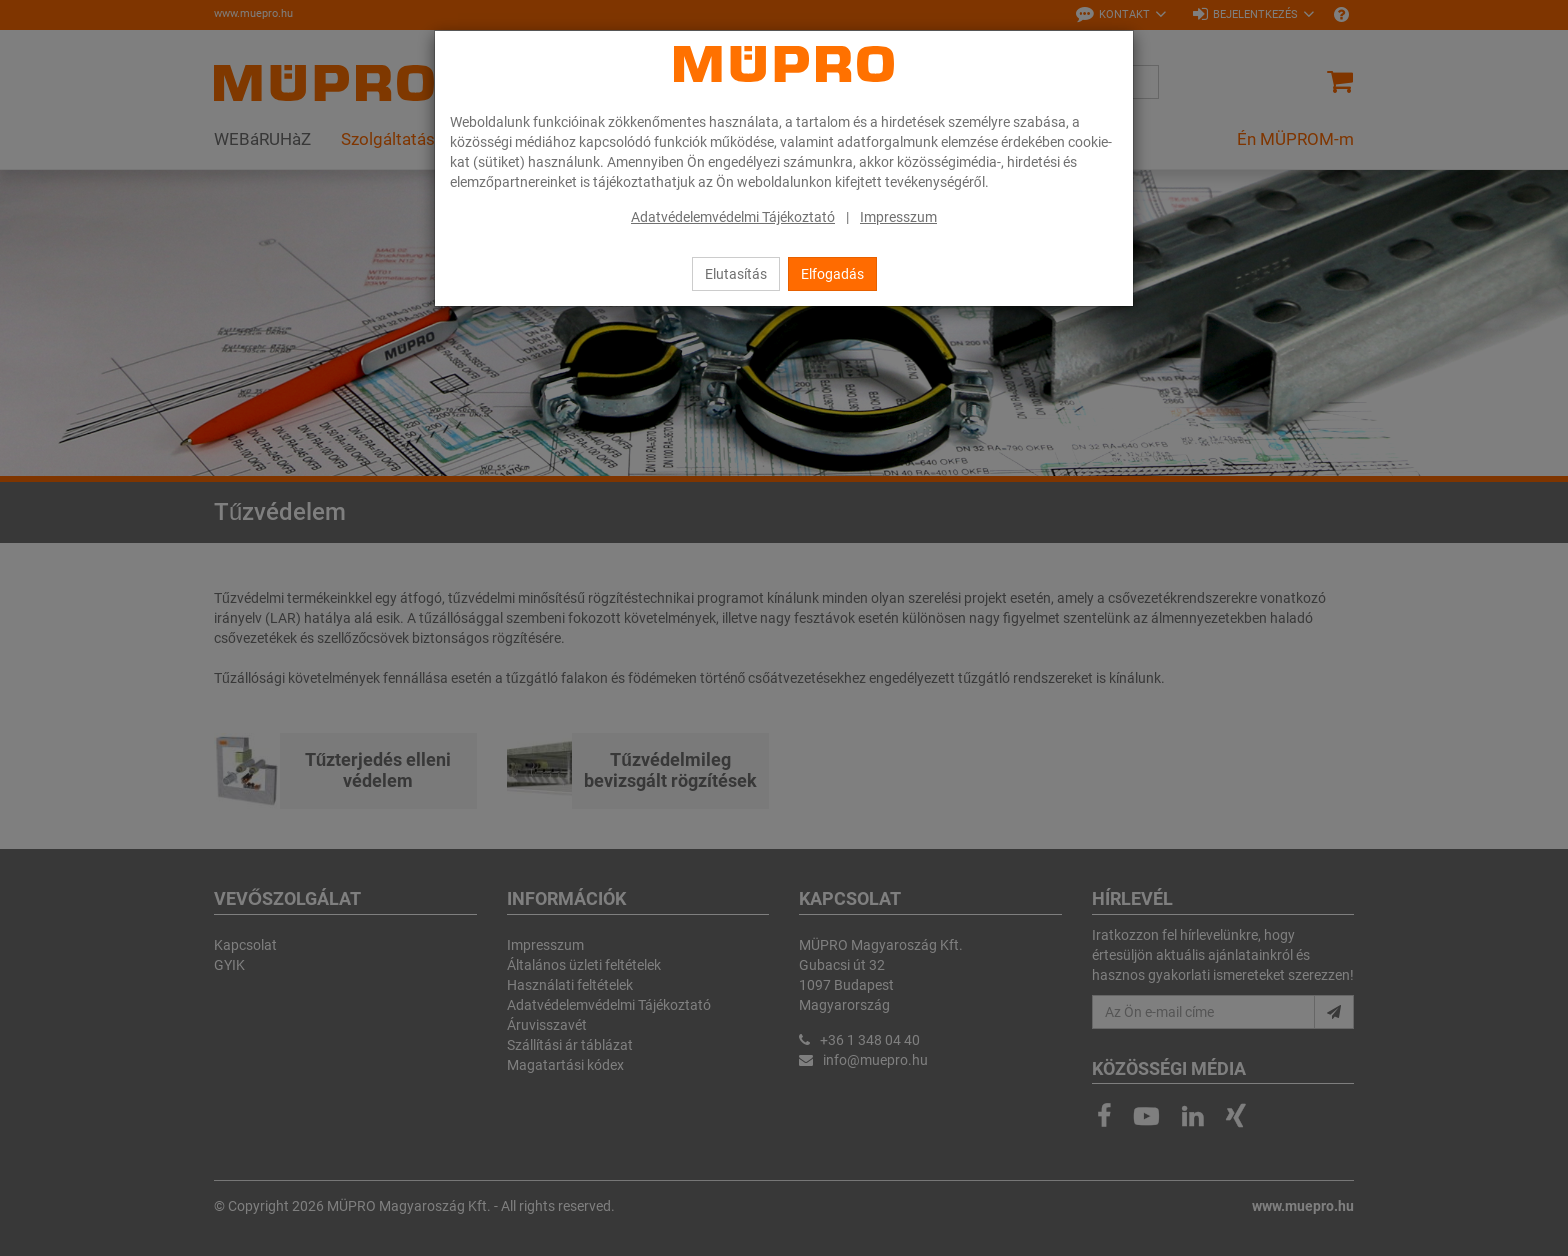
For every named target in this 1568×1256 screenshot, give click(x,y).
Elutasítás (736, 274)
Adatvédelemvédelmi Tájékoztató (733, 217)
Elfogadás (832, 274)
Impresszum (898, 217)
